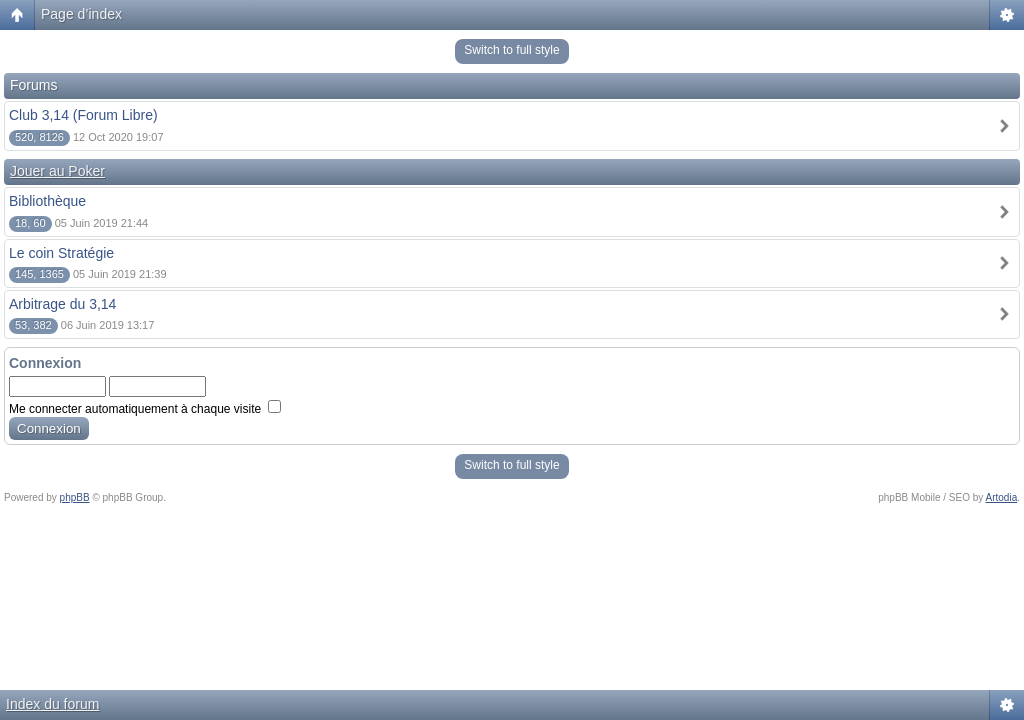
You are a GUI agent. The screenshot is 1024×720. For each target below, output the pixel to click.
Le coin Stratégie (61, 253)
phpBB (75, 497)
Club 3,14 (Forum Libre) (83, 115)
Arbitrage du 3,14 (62, 304)
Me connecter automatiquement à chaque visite (145, 409)
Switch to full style (511, 50)
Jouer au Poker (57, 171)
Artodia (1002, 497)
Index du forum (52, 704)
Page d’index (81, 14)
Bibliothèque (47, 201)
